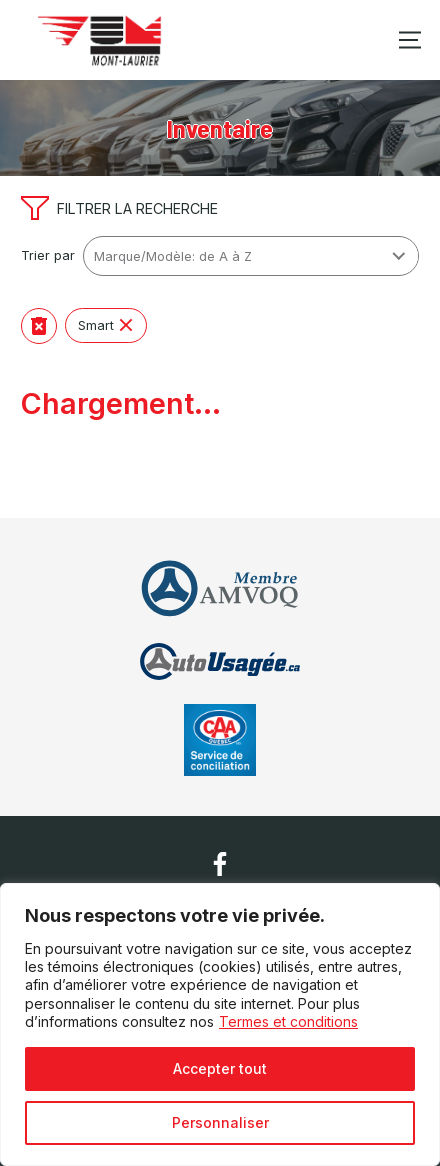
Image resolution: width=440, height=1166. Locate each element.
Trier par (48, 255)
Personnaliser (220, 1122)
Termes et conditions (288, 1021)
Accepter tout (220, 1068)
